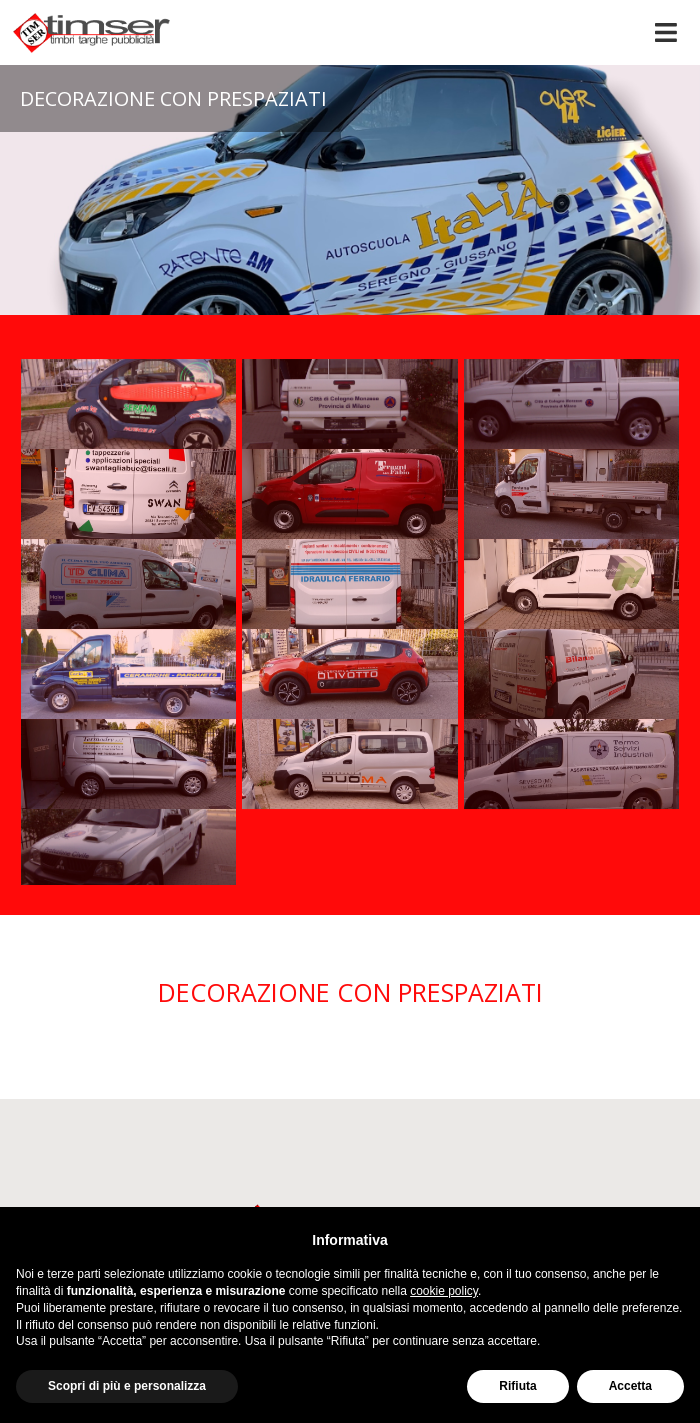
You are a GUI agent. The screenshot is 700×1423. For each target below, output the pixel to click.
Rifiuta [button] (517, 1386)
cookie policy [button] (444, 1291)
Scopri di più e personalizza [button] (127, 1386)
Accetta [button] (630, 1386)
